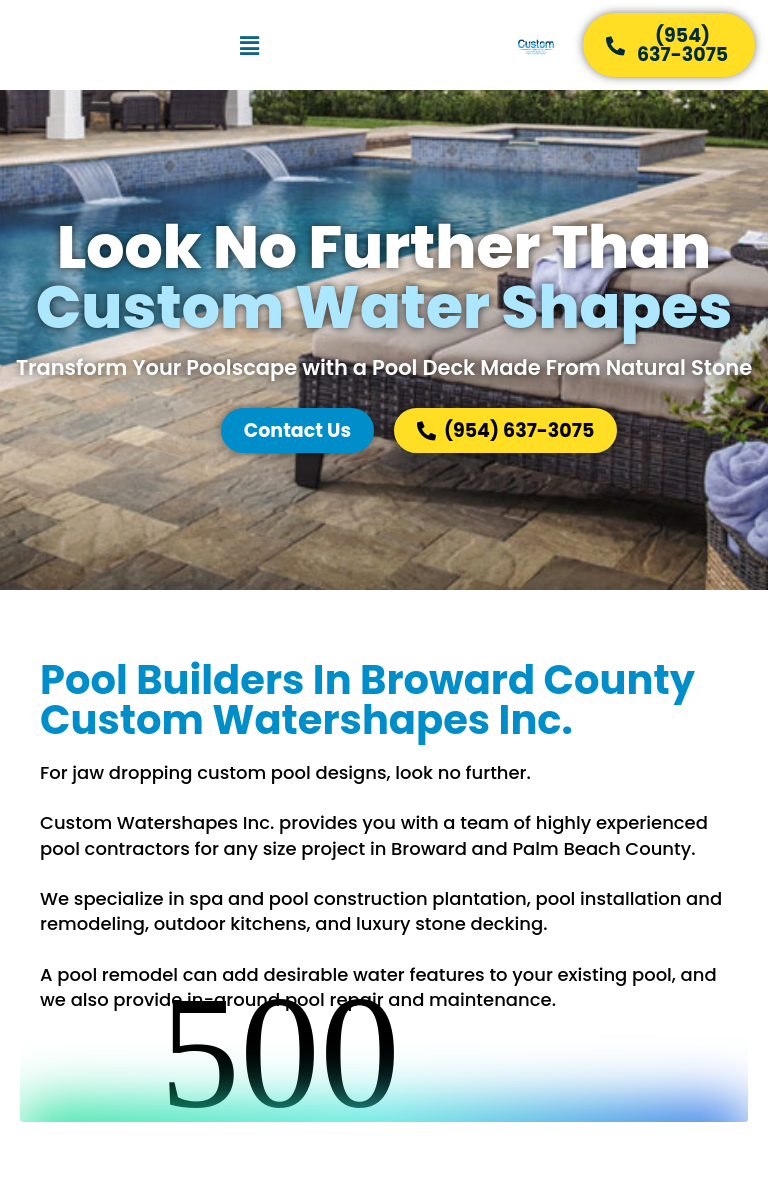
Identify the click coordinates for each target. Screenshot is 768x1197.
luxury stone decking (449, 923)
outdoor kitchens (230, 923)
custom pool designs (291, 772)
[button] (249, 45)
